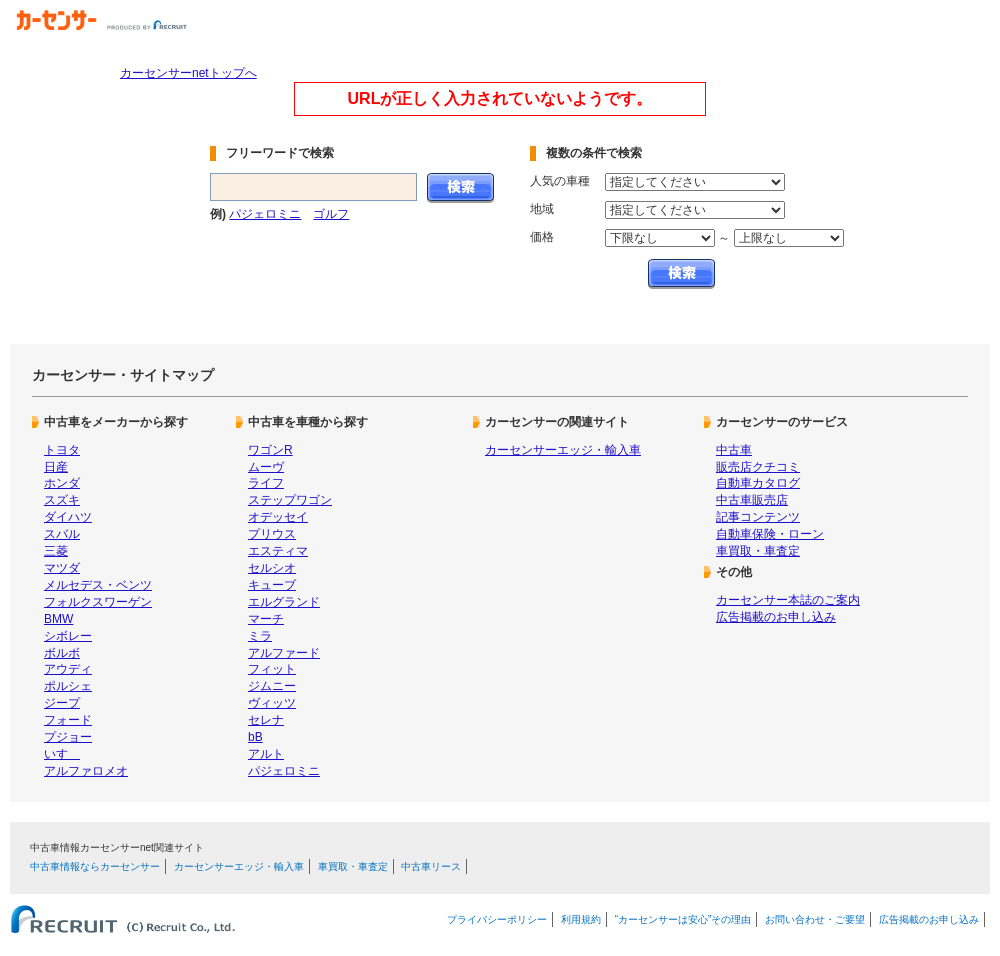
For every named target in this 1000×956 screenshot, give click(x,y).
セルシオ (272, 568)
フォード (68, 720)
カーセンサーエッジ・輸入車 (563, 450)
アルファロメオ (86, 771)
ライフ (266, 483)
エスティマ (278, 551)
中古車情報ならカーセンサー (95, 866)
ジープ (62, 703)
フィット (272, 669)
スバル (62, 534)
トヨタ (62, 450)
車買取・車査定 (758, 551)
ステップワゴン (290, 500)
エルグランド (284, 602)
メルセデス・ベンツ (98, 585)
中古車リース (431, 866)
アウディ (68, 669)
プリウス (272, 534)
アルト (266, 754)
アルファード (284, 653)
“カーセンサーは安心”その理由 (683, 919)
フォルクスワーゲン (98, 602)
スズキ (62, 500)
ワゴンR (270, 450)
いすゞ (62, 754)
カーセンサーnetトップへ (188, 73)
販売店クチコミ (758, 467)
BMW (58, 619)
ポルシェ (68, 686)
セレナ (266, 720)
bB (255, 737)
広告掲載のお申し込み (776, 617)
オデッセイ (278, 517)
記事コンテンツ (758, 517)
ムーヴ (266, 467)
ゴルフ (331, 214)
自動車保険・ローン (770, 534)
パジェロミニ (265, 214)
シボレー (68, 636)
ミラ (260, 636)
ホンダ (62, 483)
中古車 (734, 450)
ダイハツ (68, 517)
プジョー (68, 737)
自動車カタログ (758, 483)
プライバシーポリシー (497, 919)
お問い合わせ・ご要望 (815, 919)
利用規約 (581, 919)
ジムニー (272, 686)
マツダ (62, 568)
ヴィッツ (272, 703)
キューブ (272, 585)
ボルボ (62, 653)
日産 (56, 467)
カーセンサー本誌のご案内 (788, 600)
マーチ (266, 619)
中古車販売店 (752, 500)
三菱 (56, 551)
